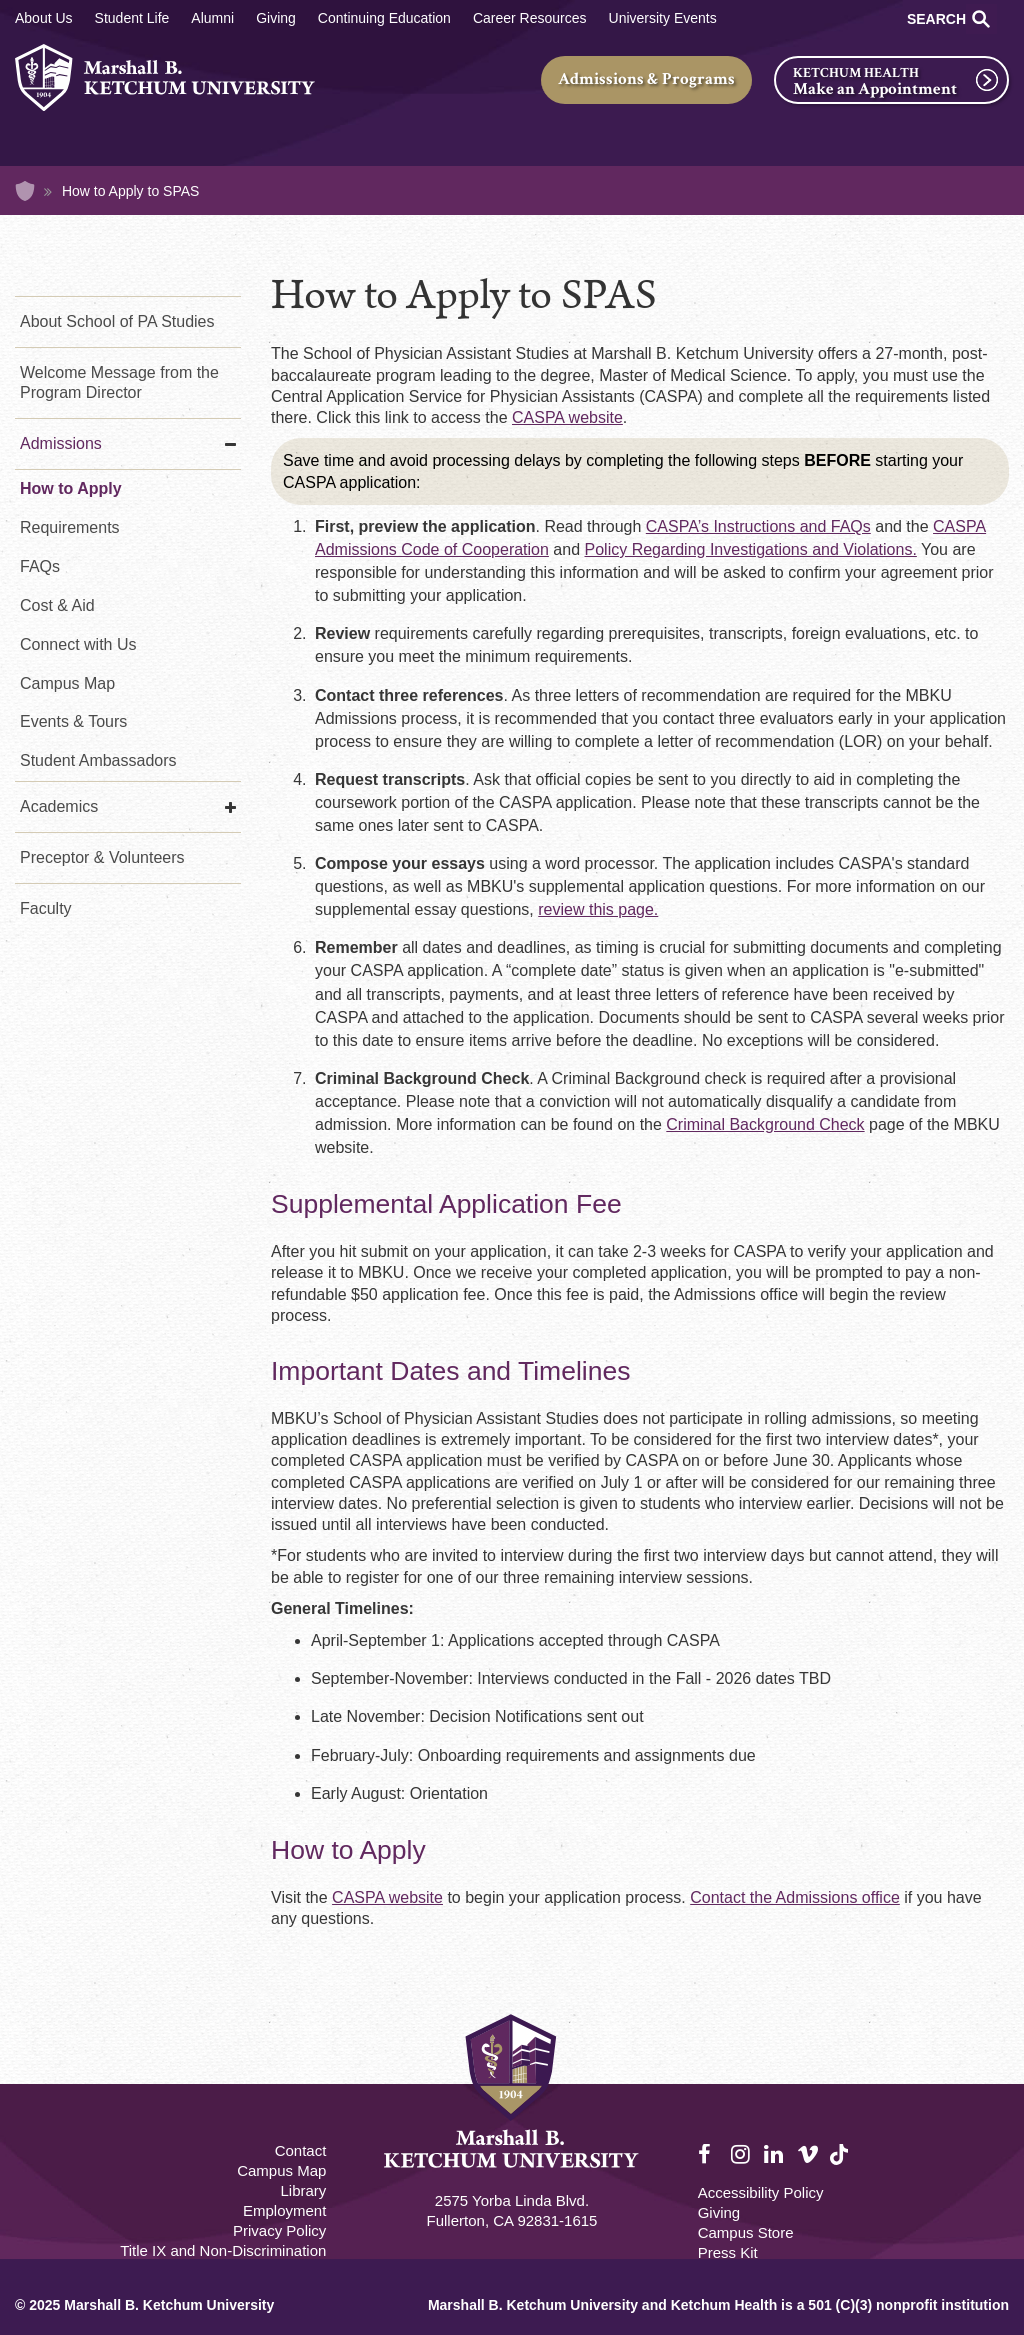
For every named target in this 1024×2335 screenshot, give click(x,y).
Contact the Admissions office (795, 1897)
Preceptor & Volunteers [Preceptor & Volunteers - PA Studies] (102, 857)
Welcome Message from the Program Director (119, 382)
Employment (284, 2210)
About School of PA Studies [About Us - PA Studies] (117, 321)
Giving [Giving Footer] (719, 2212)
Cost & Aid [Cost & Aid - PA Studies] (57, 605)
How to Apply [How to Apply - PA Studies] (71, 488)
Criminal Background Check (765, 1124)
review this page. (598, 909)
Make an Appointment (875, 89)
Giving (276, 18)
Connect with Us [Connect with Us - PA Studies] (78, 644)
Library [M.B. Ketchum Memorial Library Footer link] (303, 2190)
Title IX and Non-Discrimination (223, 2250)
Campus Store (746, 2232)
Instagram (742, 2155)
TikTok (841, 2165)
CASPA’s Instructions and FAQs (758, 526)
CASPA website (567, 417)
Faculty (46, 908)
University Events (663, 18)
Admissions (61, 443)
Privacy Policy (279, 2230)
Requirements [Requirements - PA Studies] (70, 527)
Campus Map (67, 683)
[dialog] (964, 2275)
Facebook (709, 2155)
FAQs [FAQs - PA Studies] (40, 566)
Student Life (132, 18)
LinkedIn (775, 2155)
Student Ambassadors (98, 760)
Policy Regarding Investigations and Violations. (751, 549)
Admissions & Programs (646, 79)
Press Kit (728, 2252)
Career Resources (530, 18)
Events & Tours (73, 721)
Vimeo (808, 2155)
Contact (301, 2150)
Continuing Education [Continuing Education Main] (384, 18)
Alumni (212, 18)
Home (25, 191)
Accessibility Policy (761, 2192)
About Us (44, 18)
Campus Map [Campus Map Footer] (281, 2170)
